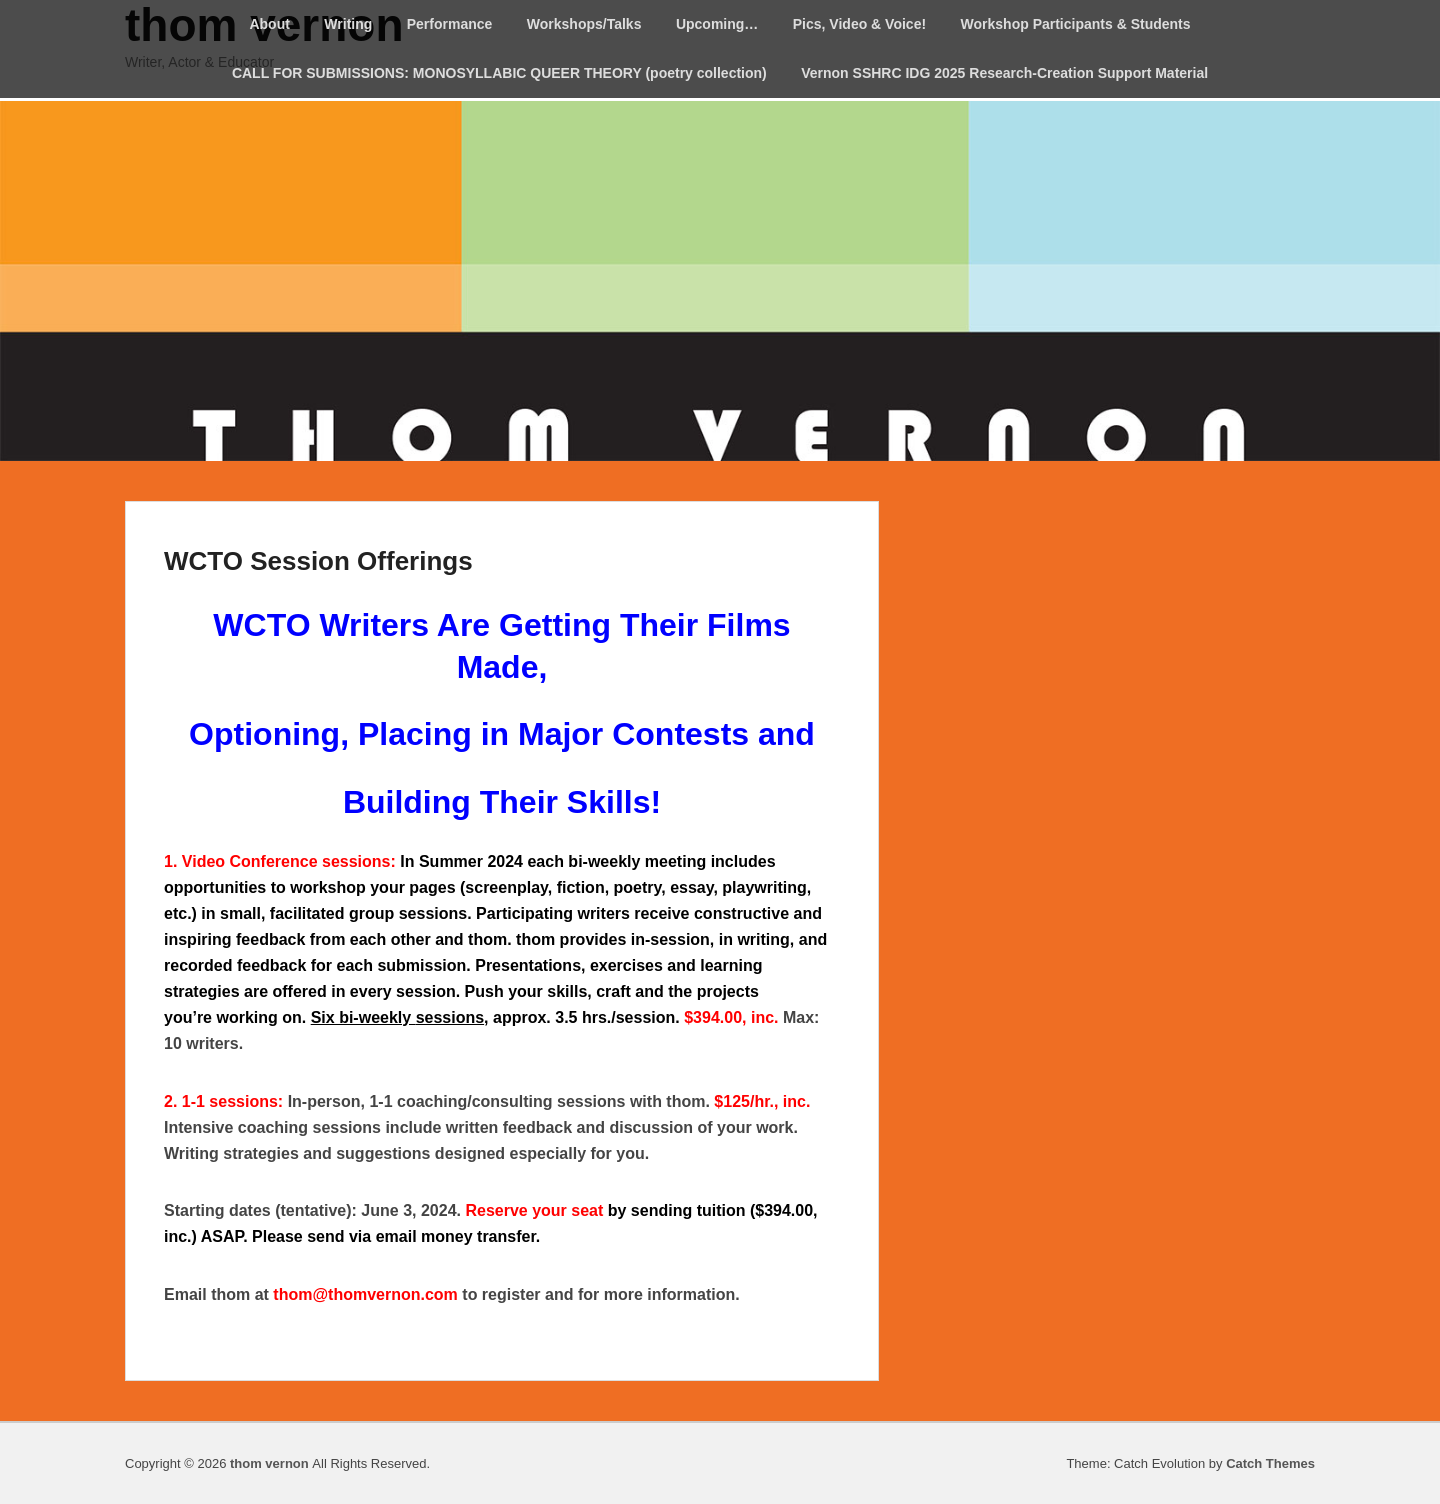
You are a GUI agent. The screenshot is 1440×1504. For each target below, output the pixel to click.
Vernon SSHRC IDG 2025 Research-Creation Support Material (1004, 73)
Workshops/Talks (584, 24)
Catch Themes (1270, 1463)
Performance (450, 24)
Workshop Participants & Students (1076, 24)
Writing (348, 24)
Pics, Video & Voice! (859, 24)
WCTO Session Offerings (318, 561)
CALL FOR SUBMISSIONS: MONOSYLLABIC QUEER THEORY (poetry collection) (499, 73)
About (269, 24)
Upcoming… (717, 24)
